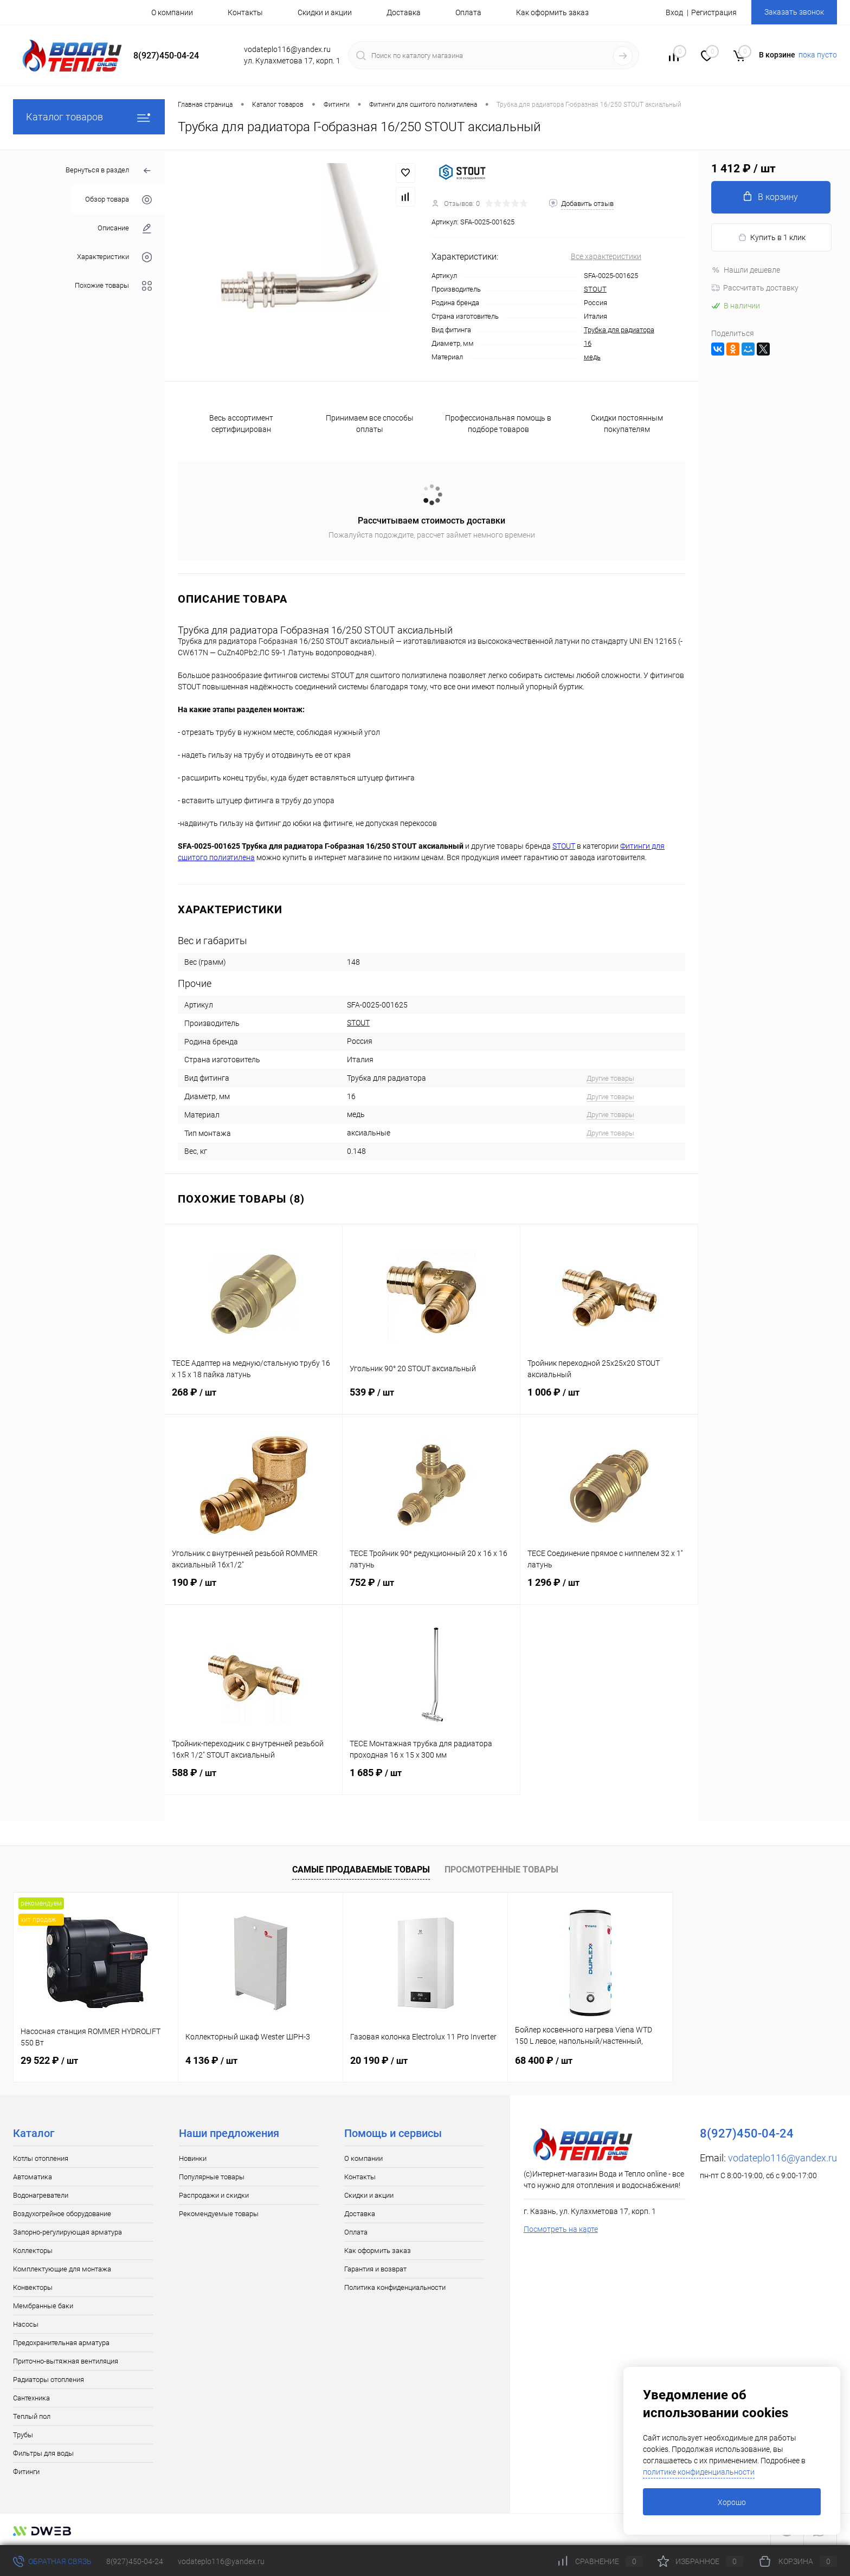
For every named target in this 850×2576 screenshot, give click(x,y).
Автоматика (32, 2177)
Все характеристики (606, 256)
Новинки (193, 2158)
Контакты (245, 12)
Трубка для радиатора (619, 330)
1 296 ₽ (609, 1589)
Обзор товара (118, 200)
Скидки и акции (325, 12)
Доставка (404, 12)
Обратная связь (52, 2561)
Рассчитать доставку (755, 287)
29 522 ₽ (49, 2060)
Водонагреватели (40, 2195)
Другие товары (610, 1078)
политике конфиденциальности (699, 2472)
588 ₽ (253, 1779)
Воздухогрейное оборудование (62, 2214)
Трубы (23, 2435)
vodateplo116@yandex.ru (782, 2158)
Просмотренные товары (501, 1869)
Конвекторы (33, 2287)
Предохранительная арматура (61, 2343)
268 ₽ (253, 1398)
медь (592, 357)
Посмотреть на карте (561, 2229)
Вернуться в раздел (109, 171)
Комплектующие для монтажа (62, 2269)
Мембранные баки (43, 2306)
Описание (125, 228)
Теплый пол (31, 2416)
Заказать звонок (794, 12)
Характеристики (114, 257)
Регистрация (714, 12)
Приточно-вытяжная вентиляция (65, 2361)
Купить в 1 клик (772, 237)
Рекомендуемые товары (219, 2214)
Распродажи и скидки (214, 2195)
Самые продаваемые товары (361, 1869)
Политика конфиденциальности (395, 2287)
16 (587, 343)
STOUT (595, 289)
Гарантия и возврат (375, 2269)
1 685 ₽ (431, 1779)
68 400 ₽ (543, 2060)
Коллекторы (33, 2250)
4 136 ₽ (211, 2060)
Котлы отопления (40, 2158)
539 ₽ (431, 1398)
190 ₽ (253, 1589)
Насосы (25, 2324)
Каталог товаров (89, 116)
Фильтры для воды (43, 2453)
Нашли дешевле (745, 270)
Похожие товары (113, 286)
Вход (674, 12)
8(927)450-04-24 (134, 2561)
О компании (172, 12)
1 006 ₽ (609, 1398)
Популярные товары (211, 2177)
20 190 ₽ (379, 2060)
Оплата (468, 12)
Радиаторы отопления (48, 2379)
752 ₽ (431, 1589)
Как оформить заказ (552, 12)
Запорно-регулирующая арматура (67, 2232)
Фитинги (26, 2472)
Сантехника (31, 2398)
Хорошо (732, 2502)
